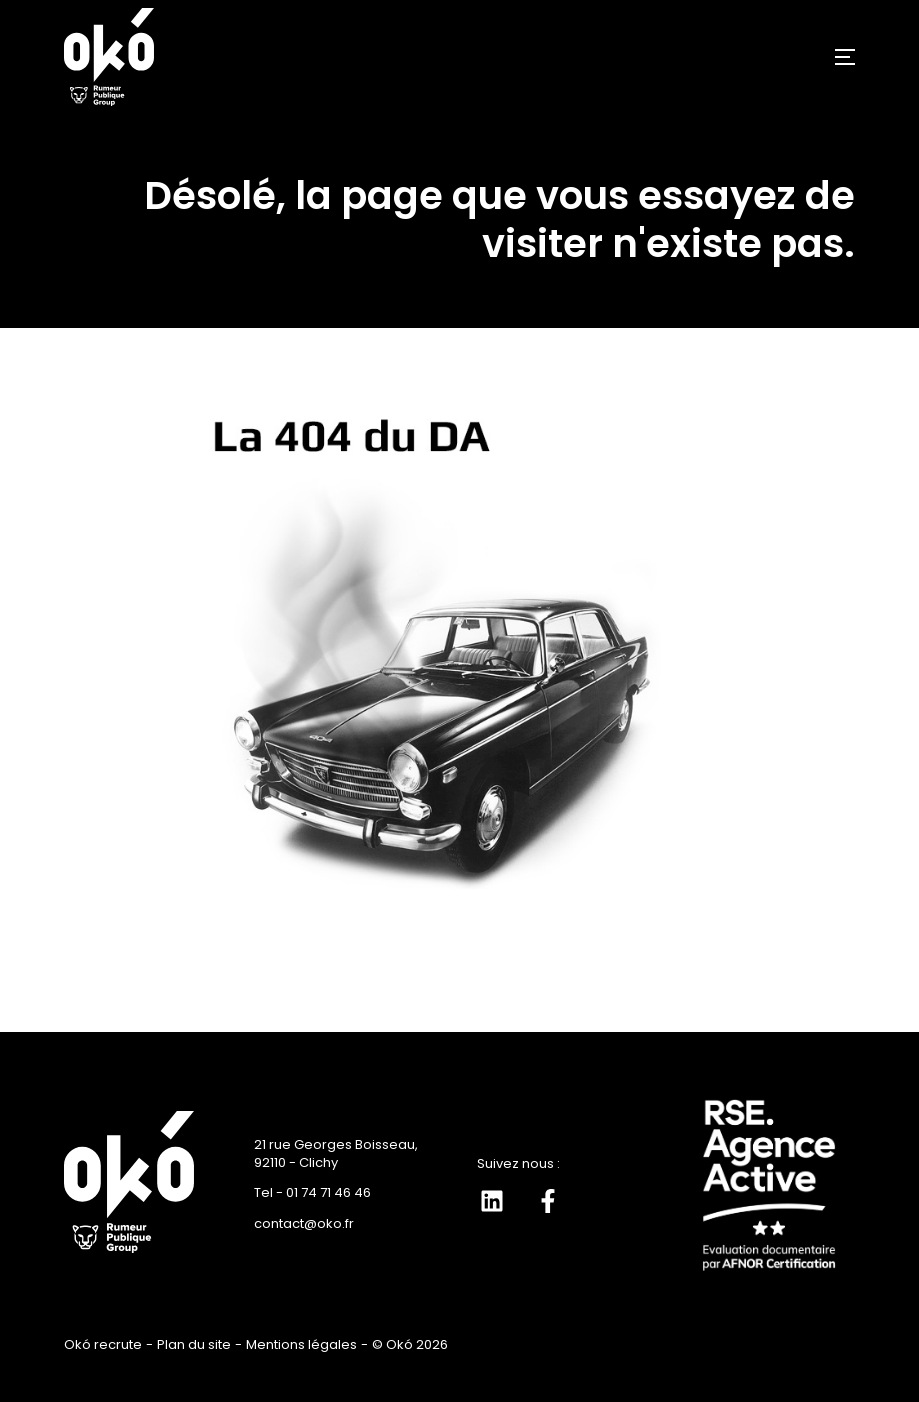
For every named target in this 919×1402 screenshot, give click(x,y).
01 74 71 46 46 (328, 1192)
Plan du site (194, 1344)
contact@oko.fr (304, 1223)
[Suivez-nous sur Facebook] (548, 1201)
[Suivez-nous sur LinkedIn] (492, 1201)
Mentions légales (301, 1344)
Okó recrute (103, 1344)
